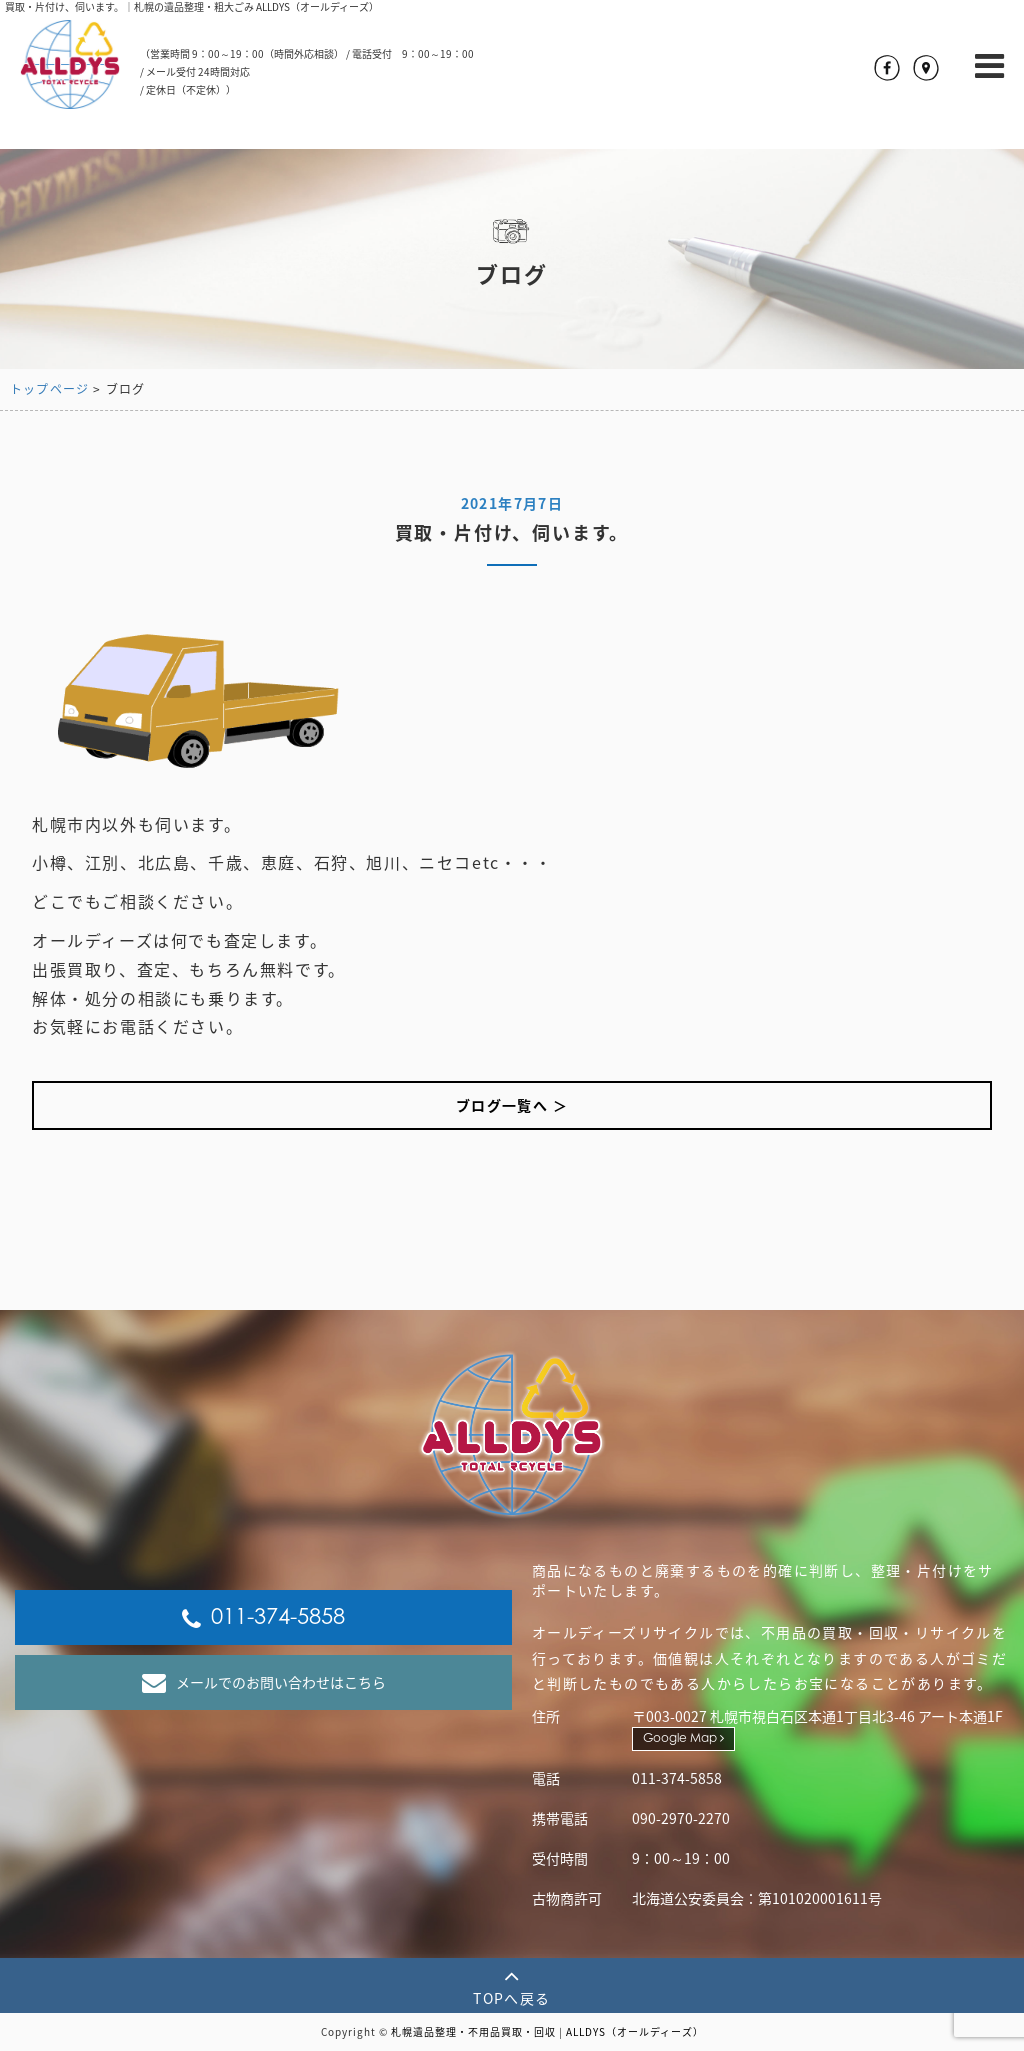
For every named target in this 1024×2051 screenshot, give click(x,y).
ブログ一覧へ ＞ (512, 1105)
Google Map (683, 1738)
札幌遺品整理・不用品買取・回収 (473, 2031)
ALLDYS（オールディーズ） (635, 2031)
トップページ (49, 389)
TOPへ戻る (511, 1985)
